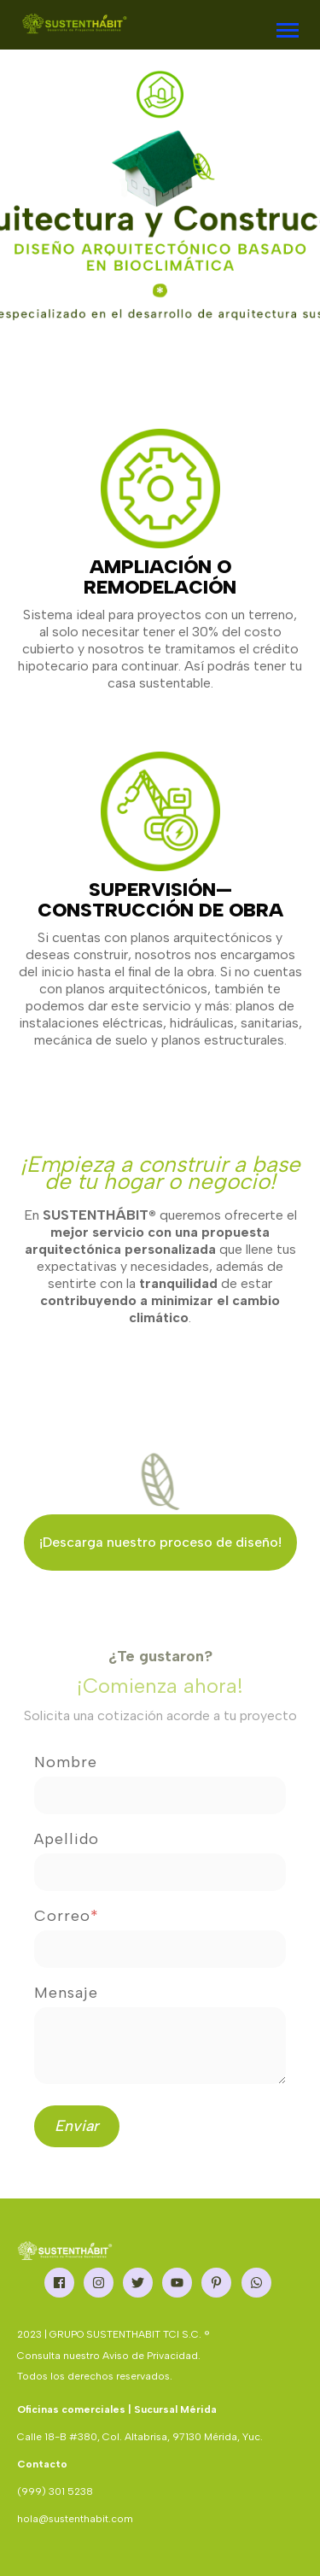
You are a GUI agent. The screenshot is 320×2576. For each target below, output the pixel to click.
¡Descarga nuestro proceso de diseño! (160, 1542)
